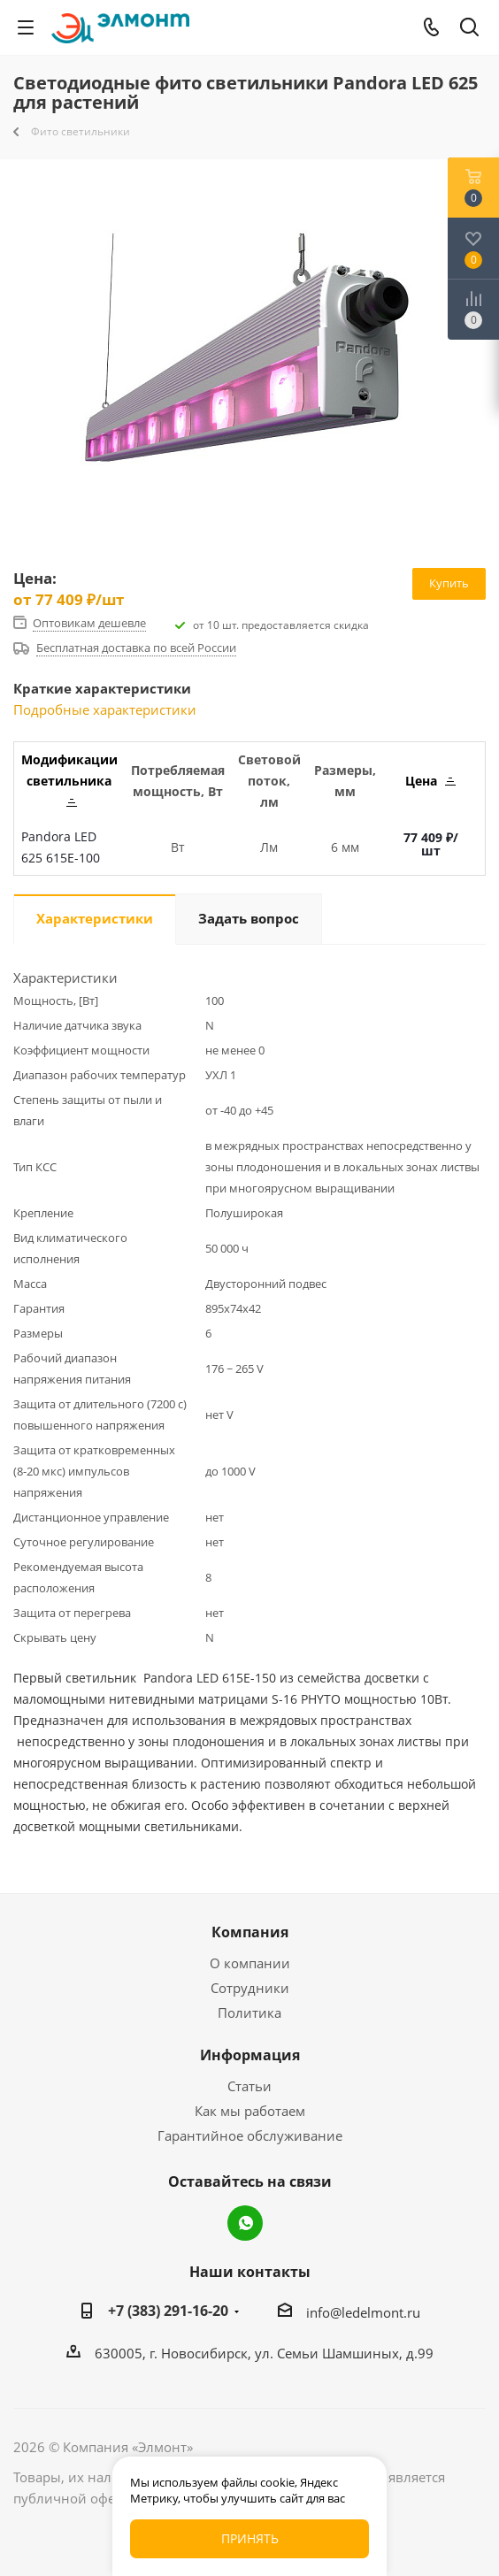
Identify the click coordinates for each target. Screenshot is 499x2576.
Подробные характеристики (104, 709)
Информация (250, 2055)
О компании (250, 1963)
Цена (430, 780)
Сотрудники (250, 1988)
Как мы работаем (250, 2111)
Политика (249, 2012)
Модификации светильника (69, 779)
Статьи (249, 2086)
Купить (449, 583)
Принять (250, 2538)
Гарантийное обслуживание (249, 2135)
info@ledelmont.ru (363, 2312)
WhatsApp (245, 2223)
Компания (249, 1932)
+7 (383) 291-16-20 (168, 2310)
